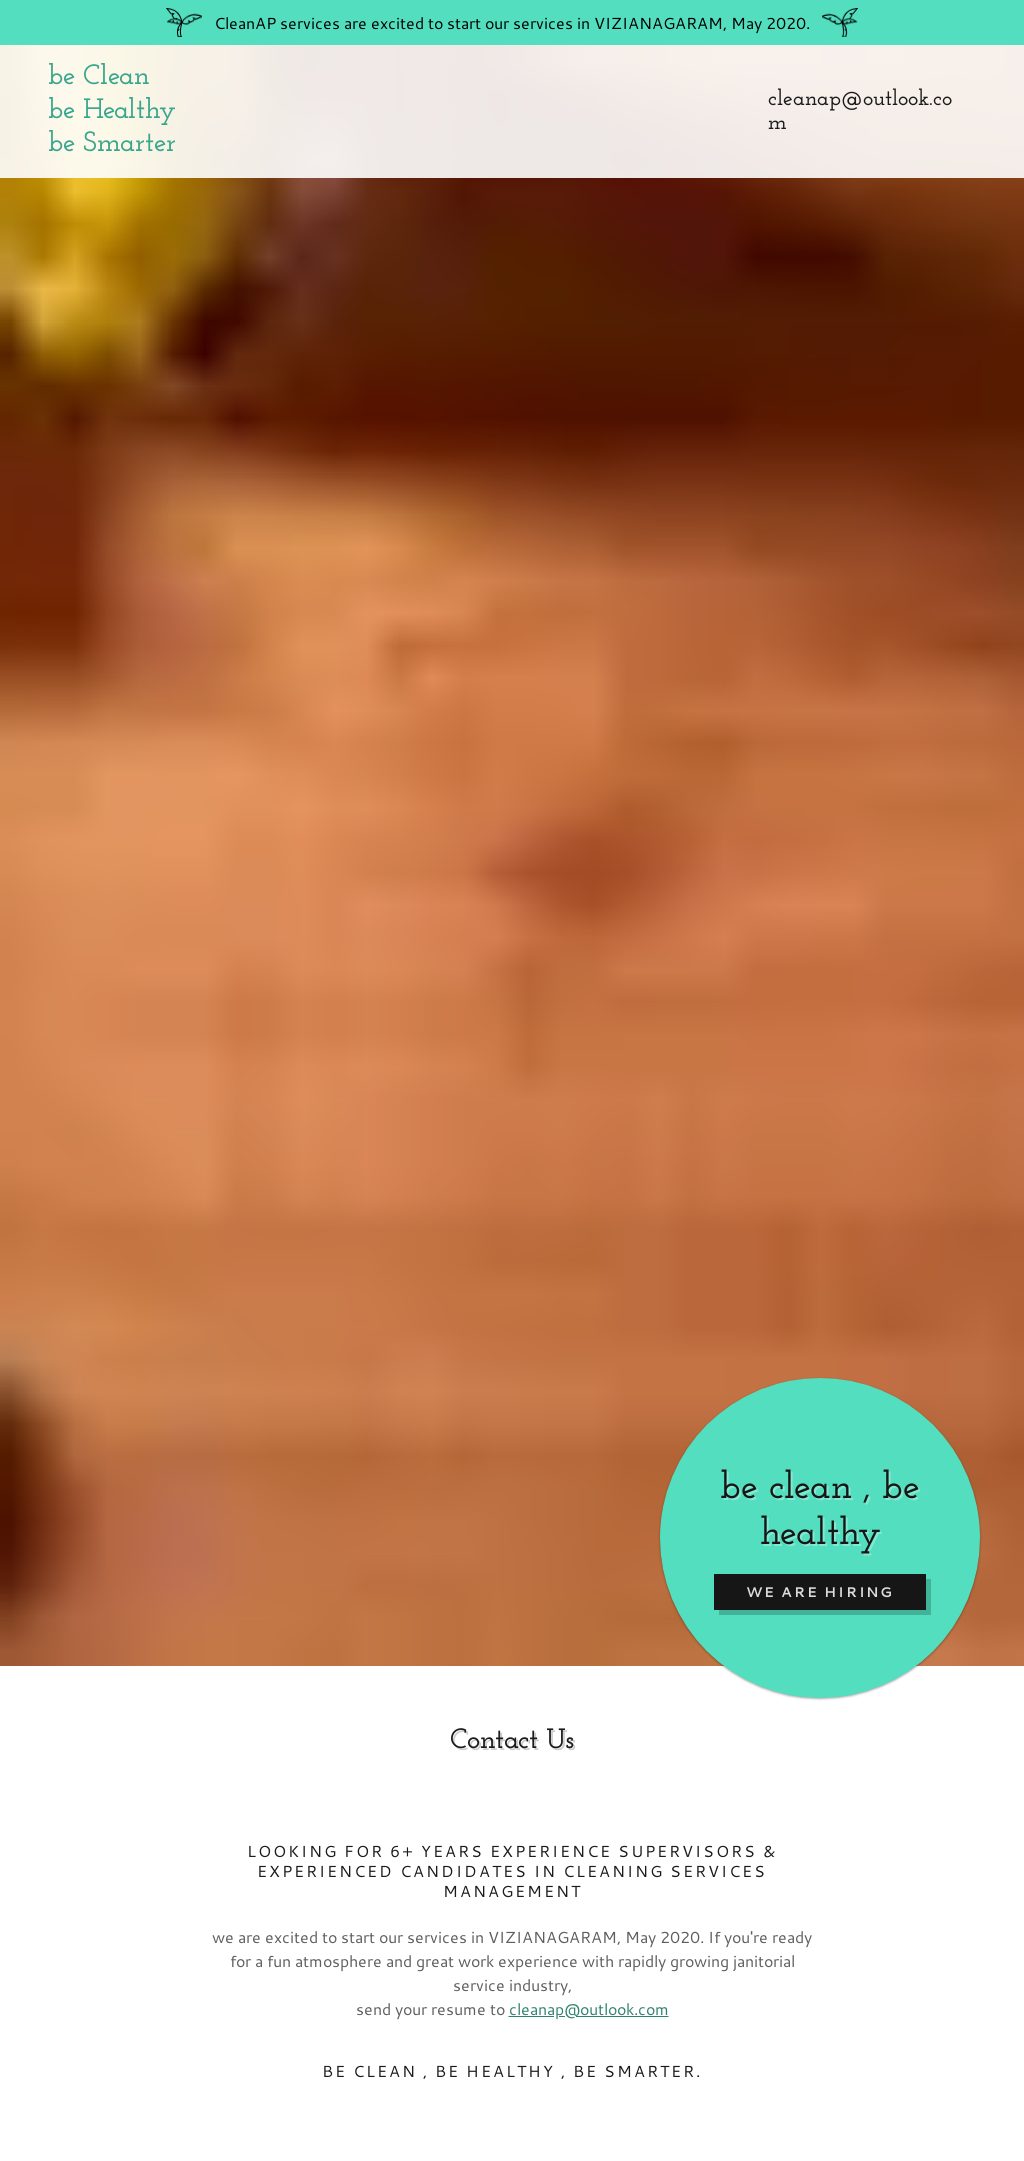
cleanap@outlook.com (589, 2008)
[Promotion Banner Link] (512, 22)
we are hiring (820, 1592)
